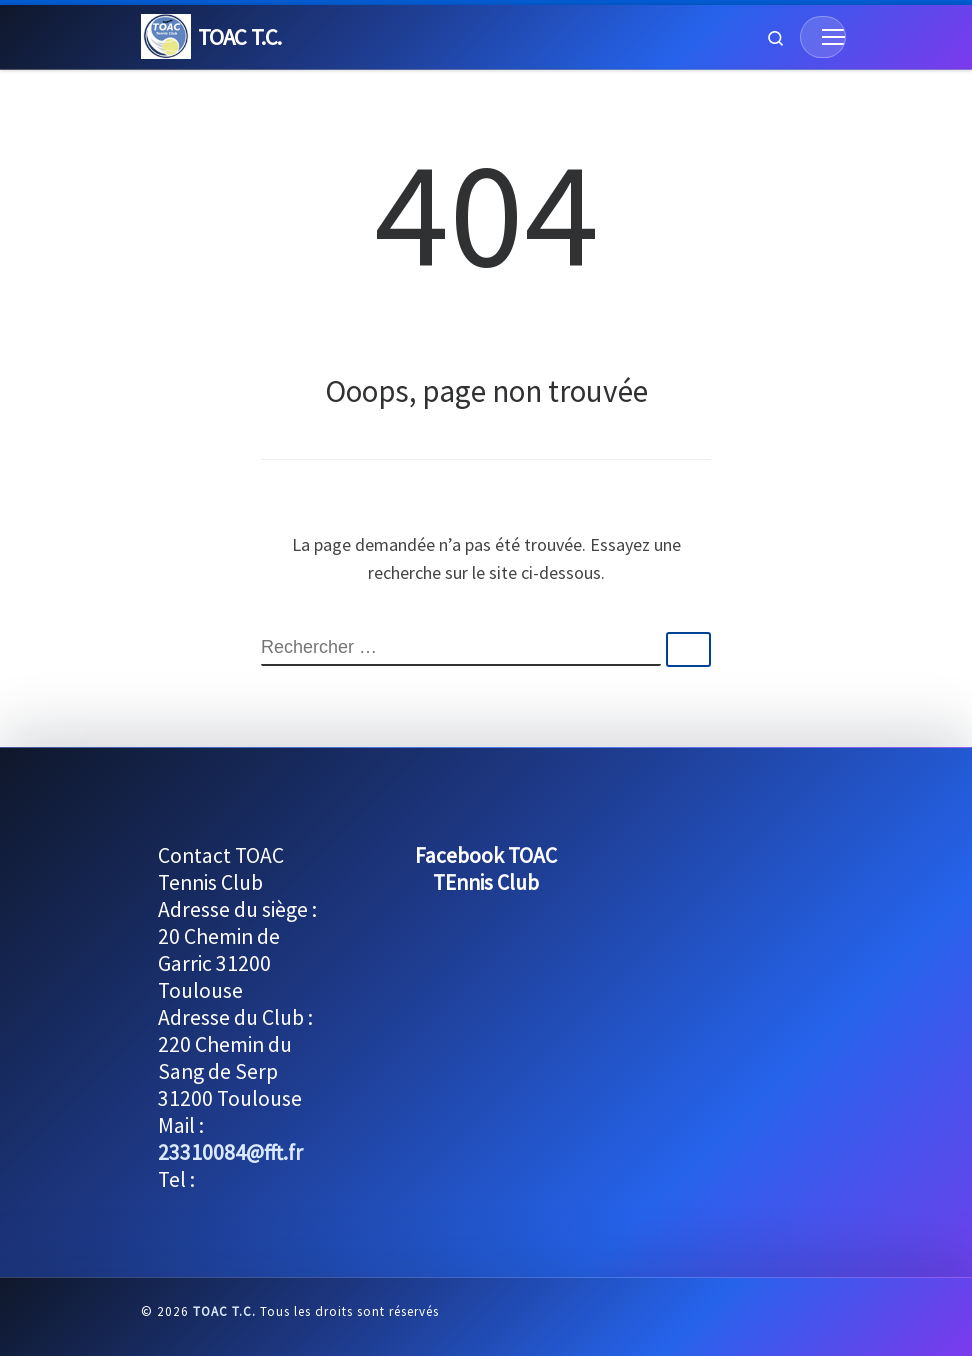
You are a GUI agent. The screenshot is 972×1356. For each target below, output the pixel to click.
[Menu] (823, 37)
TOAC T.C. (224, 1311)
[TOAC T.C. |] (166, 34)
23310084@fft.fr (230, 1152)
